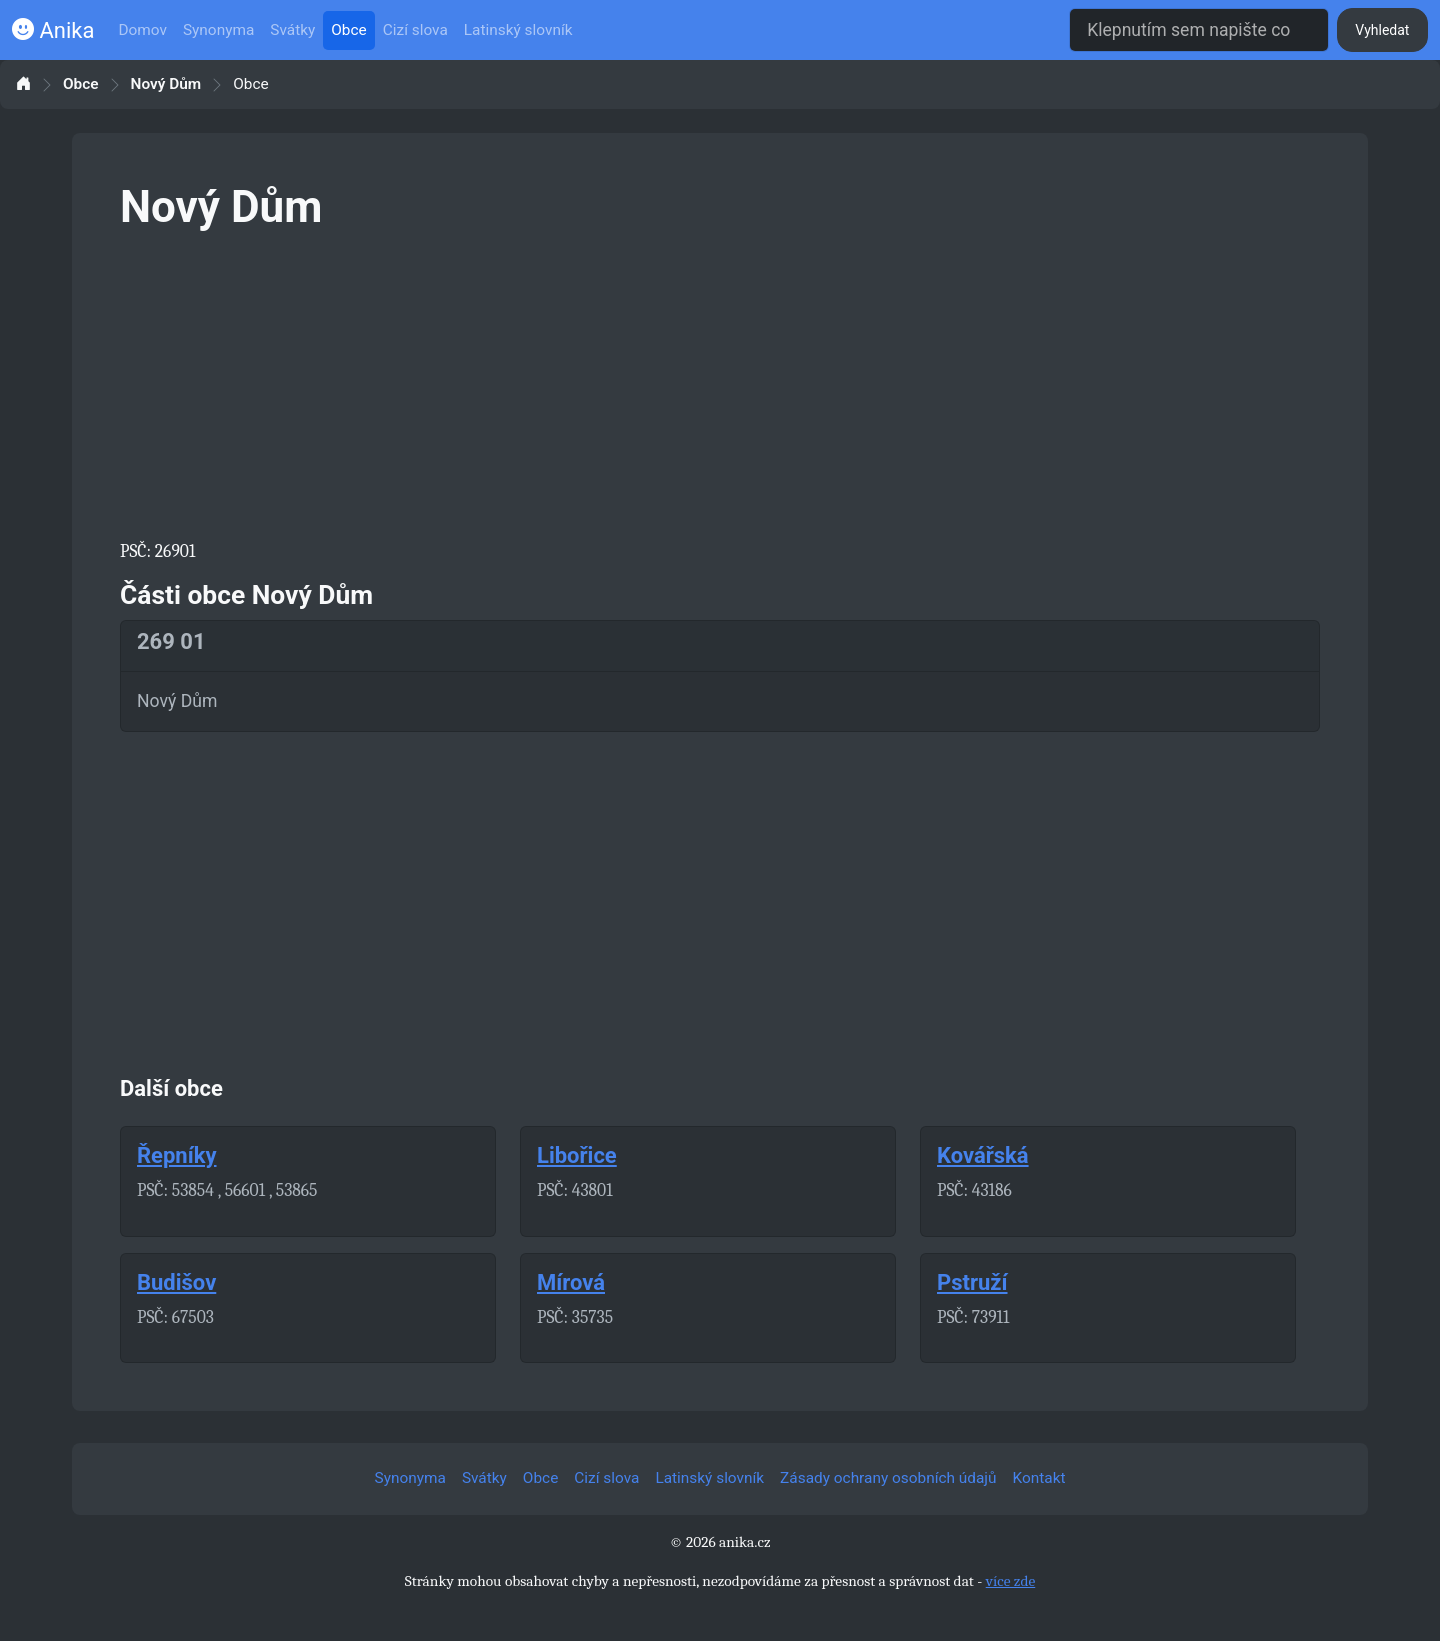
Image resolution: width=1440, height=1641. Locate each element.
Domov (142, 30)
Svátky (292, 30)
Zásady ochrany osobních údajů (888, 1478)
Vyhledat (1382, 30)
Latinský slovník (518, 30)
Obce (348, 30)
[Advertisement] (720, 382)
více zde (1011, 1581)
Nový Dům (166, 84)
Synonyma (218, 30)
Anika (53, 30)
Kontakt (1039, 1478)
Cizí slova (415, 30)
